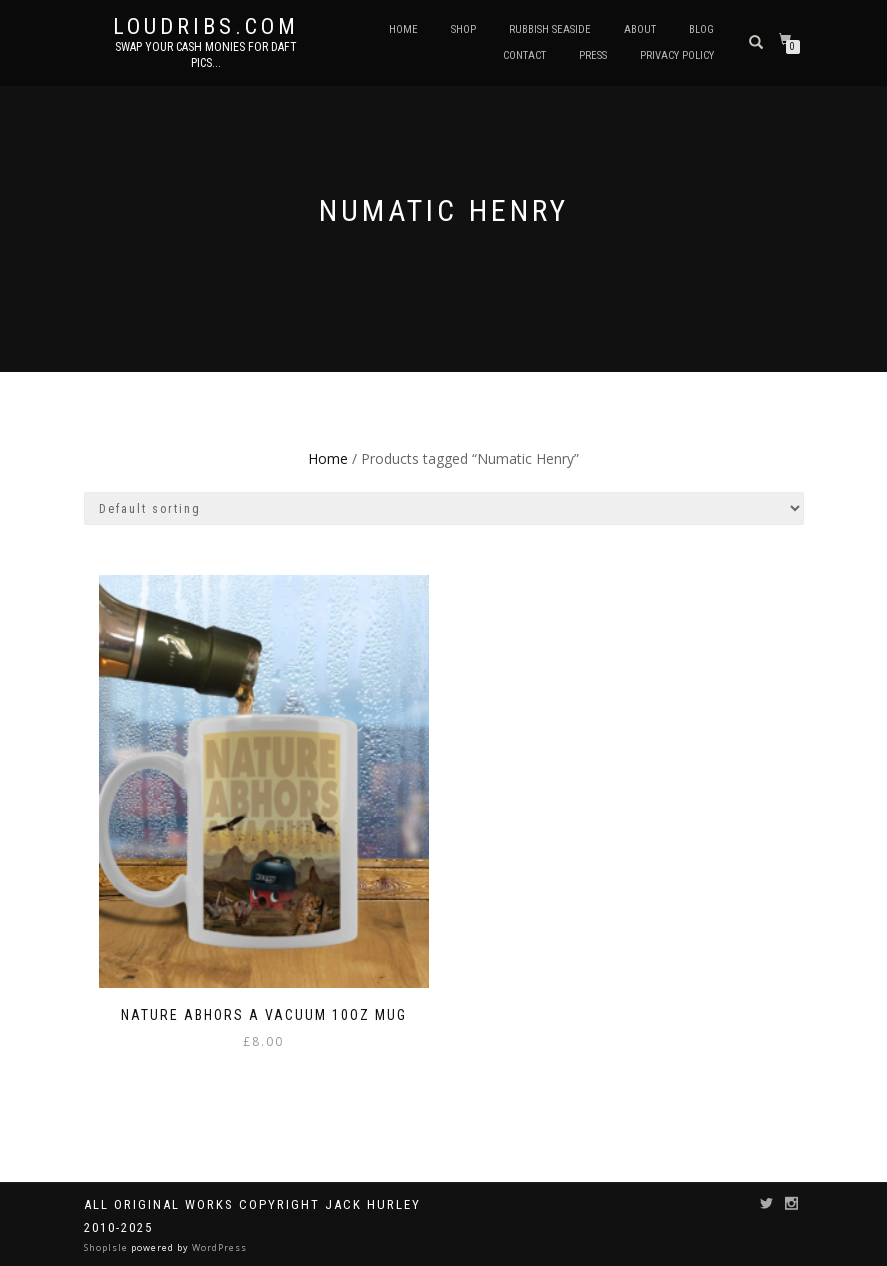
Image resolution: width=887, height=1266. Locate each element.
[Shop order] (444, 508)
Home (403, 29)
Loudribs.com (206, 27)
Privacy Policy (677, 55)
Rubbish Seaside (550, 29)
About (640, 29)
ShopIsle (107, 1247)
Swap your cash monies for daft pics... (206, 55)
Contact (524, 55)
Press (593, 55)
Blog (701, 29)
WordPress (218, 1247)
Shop (463, 29)
